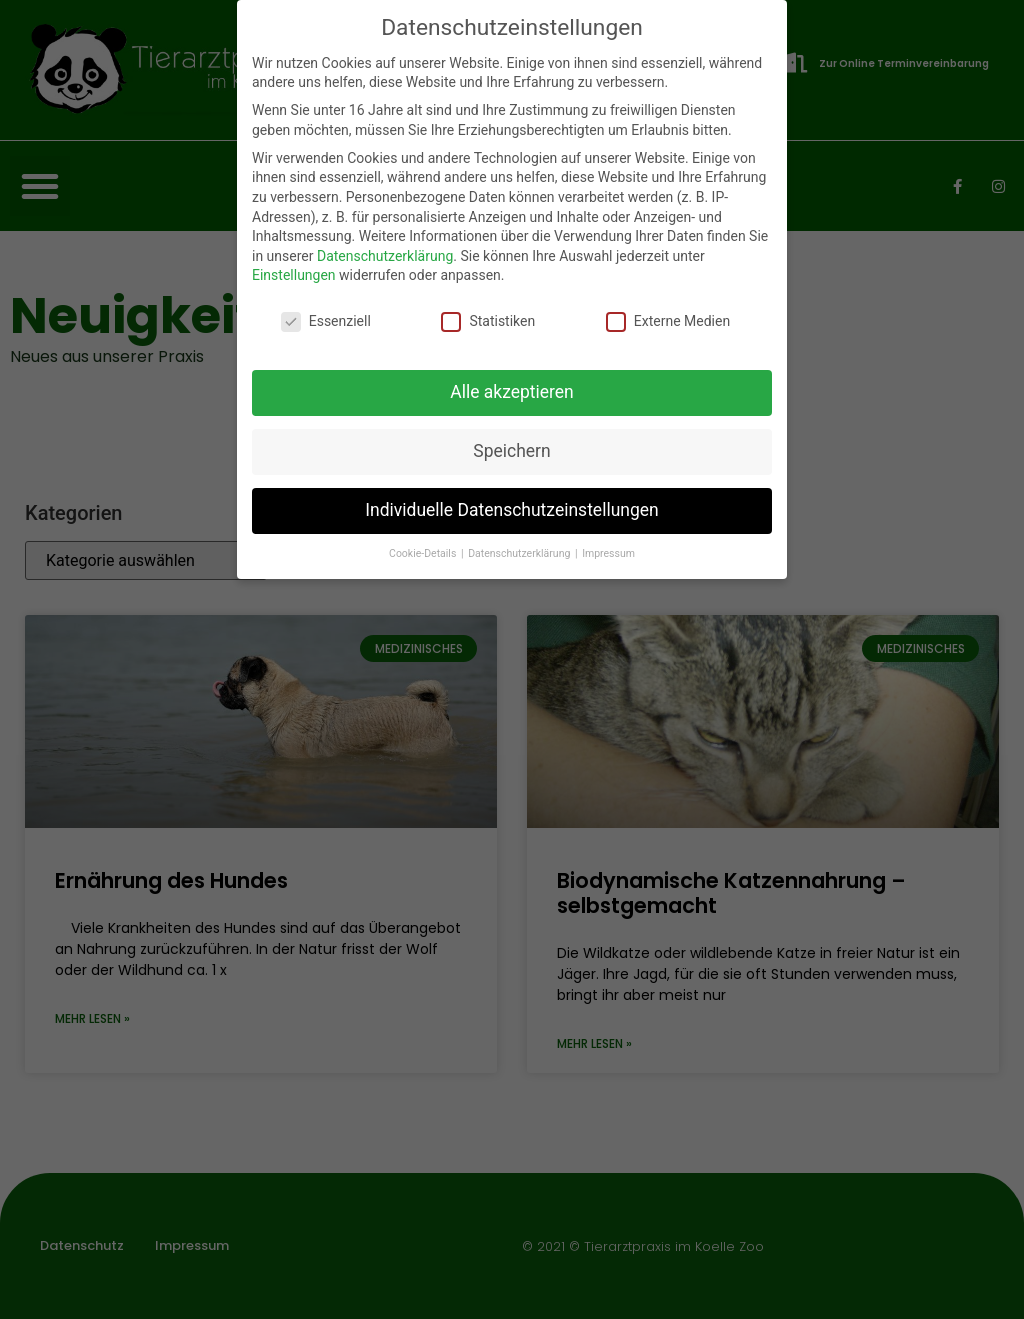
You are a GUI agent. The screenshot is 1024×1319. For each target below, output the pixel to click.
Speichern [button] (511, 451)
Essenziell (326, 321)
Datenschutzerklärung (385, 256)
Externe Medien (668, 321)
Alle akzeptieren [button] (512, 392)
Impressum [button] (608, 553)
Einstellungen (294, 275)
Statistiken (488, 321)
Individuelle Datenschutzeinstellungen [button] (511, 510)
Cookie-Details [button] (424, 553)
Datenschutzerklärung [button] (520, 553)
